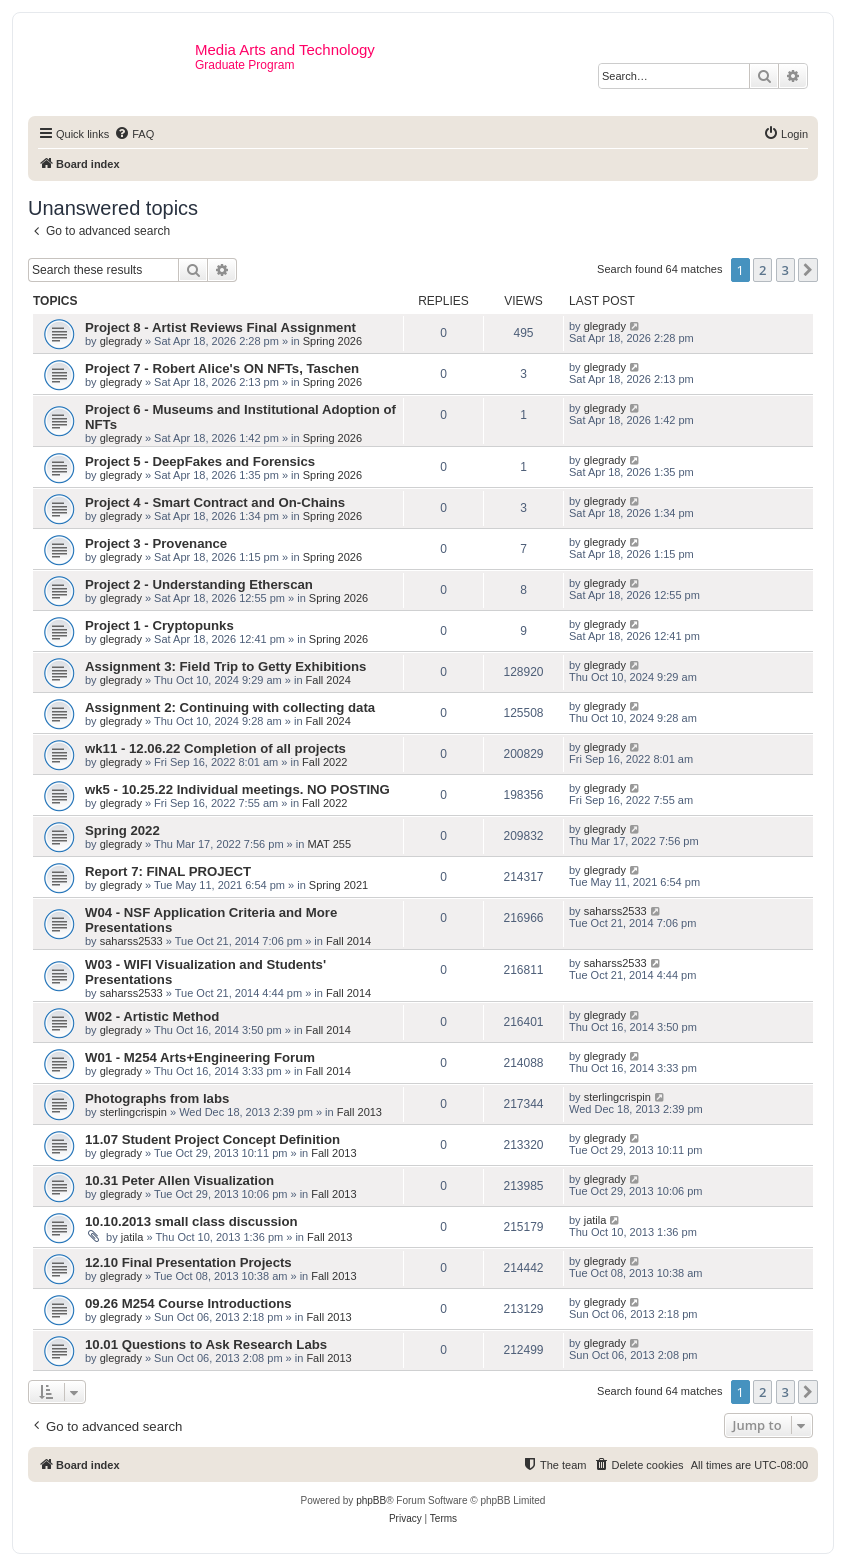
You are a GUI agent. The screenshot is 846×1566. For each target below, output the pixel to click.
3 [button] (785, 270)
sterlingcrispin (133, 1112)
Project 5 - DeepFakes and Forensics (200, 461)
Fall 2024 (328, 680)
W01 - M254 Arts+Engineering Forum (200, 1057)
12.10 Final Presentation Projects (188, 1262)
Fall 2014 (348, 941)
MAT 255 (329, 844)
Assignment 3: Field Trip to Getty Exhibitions (225, 666)
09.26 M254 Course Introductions (188, 1303)
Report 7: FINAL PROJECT (168, 871)
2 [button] (762, 270)
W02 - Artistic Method (152, 1016)
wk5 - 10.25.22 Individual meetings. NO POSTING (237, 789)
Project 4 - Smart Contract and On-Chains (215, 502)
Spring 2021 (338, 885)
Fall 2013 (359, 1112)
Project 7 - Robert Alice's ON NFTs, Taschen (222, 368)
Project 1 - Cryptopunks (159, 625)
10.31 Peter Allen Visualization (179, 1180)
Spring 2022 (122, 830)
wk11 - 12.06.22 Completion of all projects (215, 748)
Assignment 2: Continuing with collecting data (230, 707)
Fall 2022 (324, 762)
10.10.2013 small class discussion (191, 1221)
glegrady (121, 341)
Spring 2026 (332, 341)
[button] (808, 270)
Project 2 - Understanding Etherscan (199, 584)
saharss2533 (131, 941)
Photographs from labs (157, 1098)
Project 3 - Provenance (156, 543)
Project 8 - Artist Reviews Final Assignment (220, 327)
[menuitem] (134, 134)
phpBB (371, 1500)
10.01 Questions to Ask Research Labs (206, 1344)
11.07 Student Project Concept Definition (212, 1139)
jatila (132, 1237)
